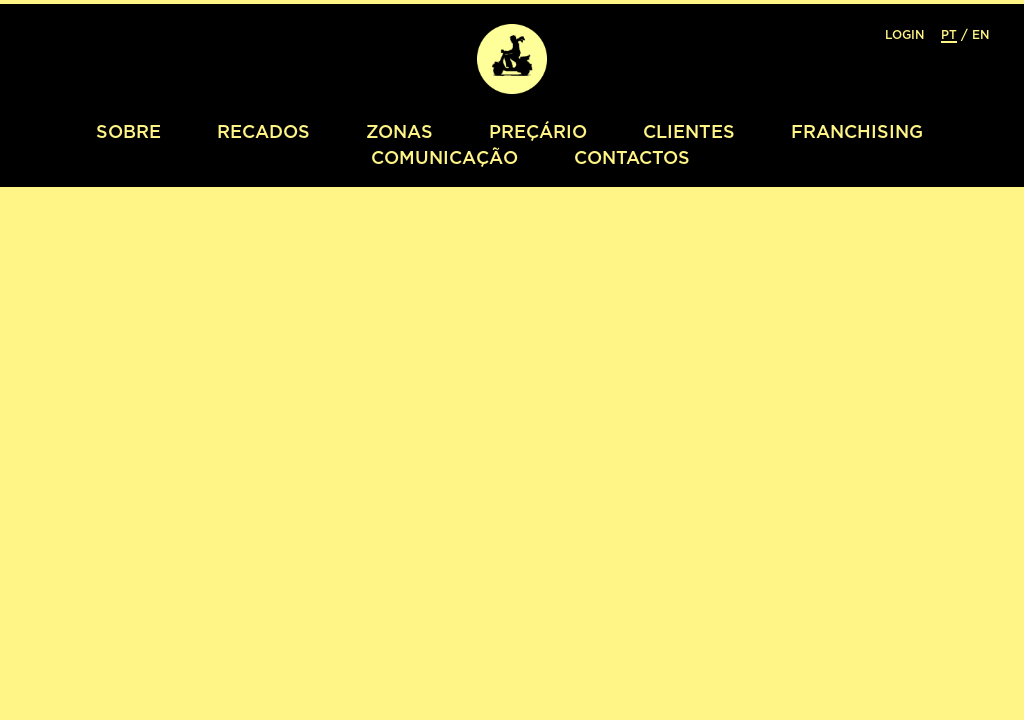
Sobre (128, 131)
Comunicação (444, 157)
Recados (263, 131)
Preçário (538, 131)
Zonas (399, 131)
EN (980, 34)
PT (949, 34)
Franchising (857, 131)
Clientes (689, 131)
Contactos (632, 157)
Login (904, 34)
